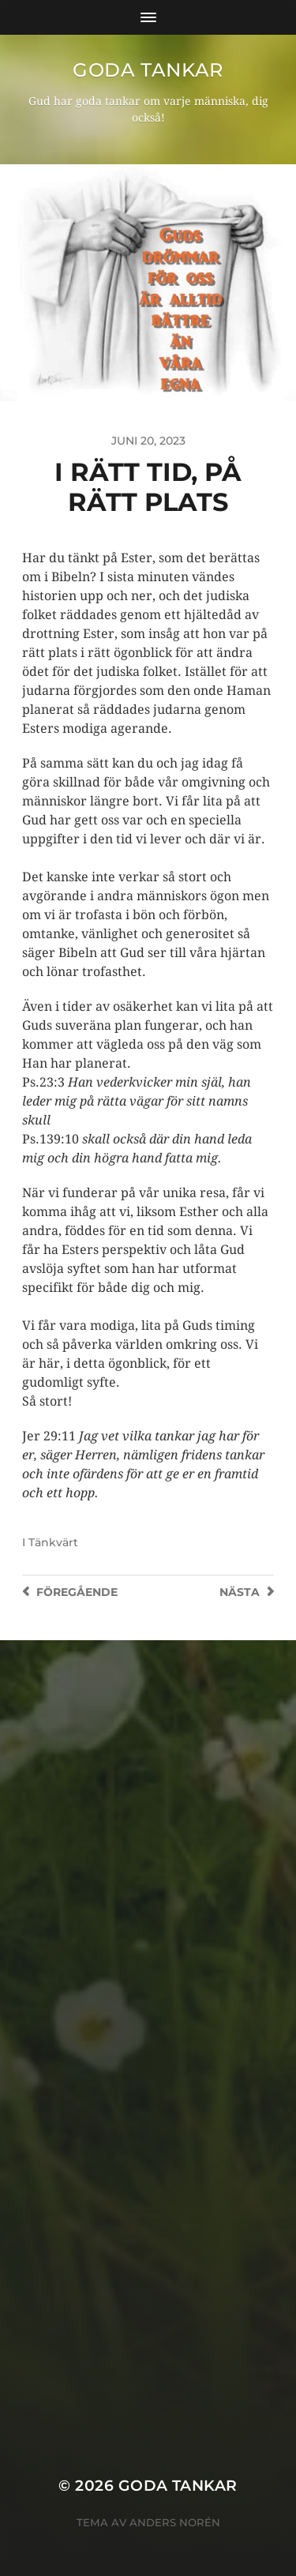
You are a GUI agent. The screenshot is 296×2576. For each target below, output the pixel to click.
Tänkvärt (53, 1542)
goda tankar (148, 69)
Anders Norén (174, 2522)
